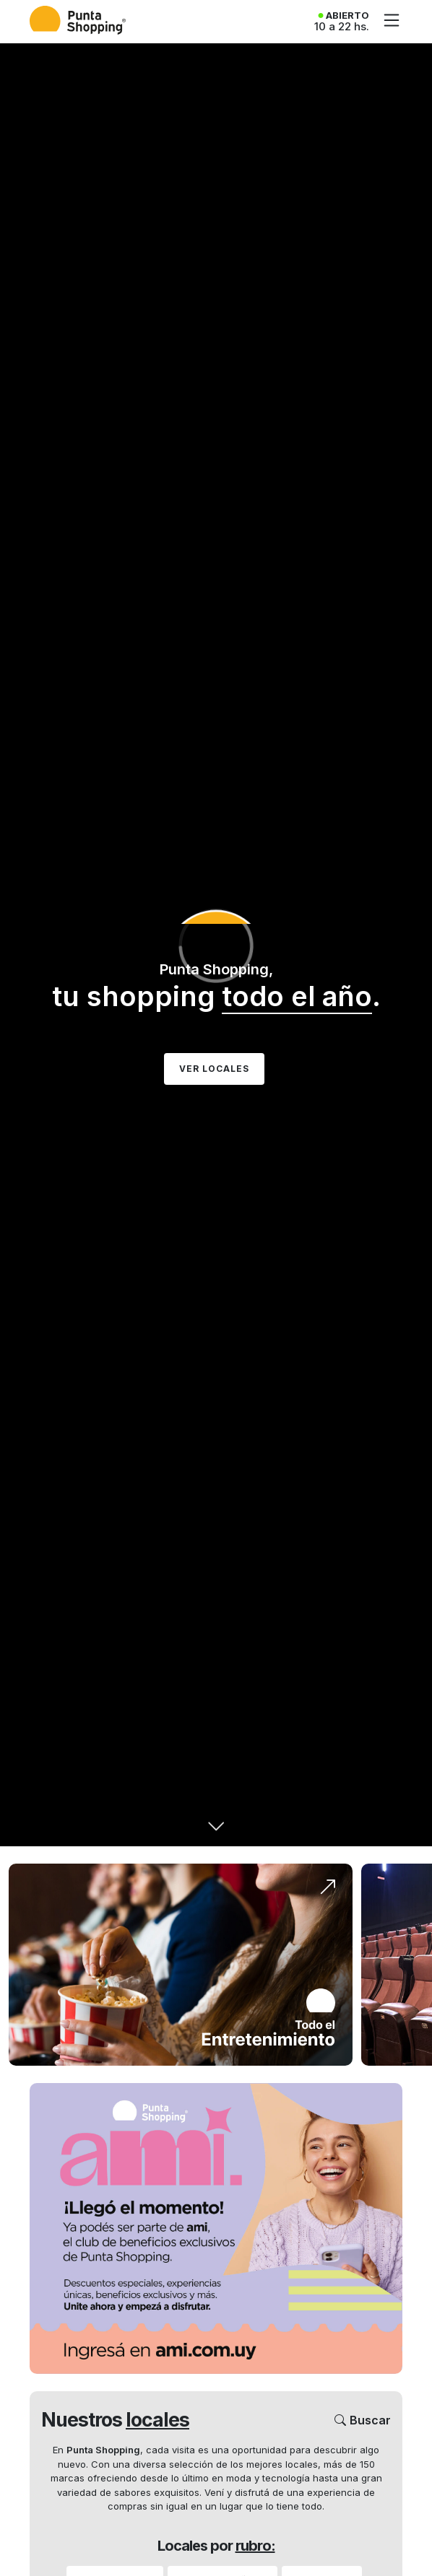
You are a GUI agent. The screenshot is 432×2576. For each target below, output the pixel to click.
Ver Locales (214, 1068)
